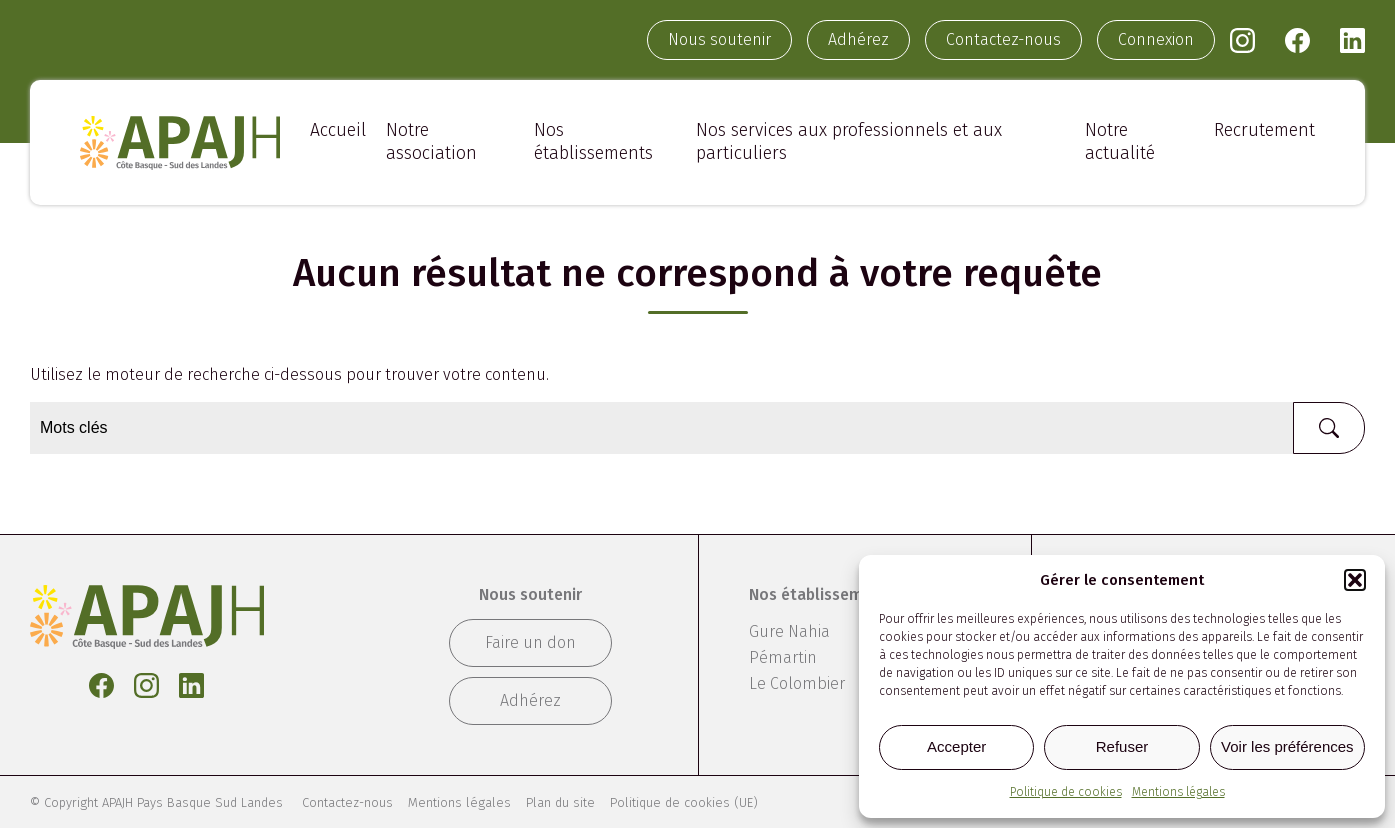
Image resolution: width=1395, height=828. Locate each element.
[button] (1355, 580)
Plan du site (560, 802)
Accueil (338, 130)
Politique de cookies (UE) (684, 802)
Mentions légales (1178, 792)
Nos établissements (593, 141)
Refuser (1122, 746)
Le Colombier (797, 683)
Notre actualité (1120, 141)
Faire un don (530, 642)
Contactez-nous (1003, 39)
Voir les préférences (1287, 746)
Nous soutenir (719, 39)
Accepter (956, 746)
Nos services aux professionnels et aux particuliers (849, 141)
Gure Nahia (789, 631)
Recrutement (1264, 130)
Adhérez (858, 39)
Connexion (1156, 39)
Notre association (431, 141)
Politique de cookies (1066, 792)
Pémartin (783, 657)
